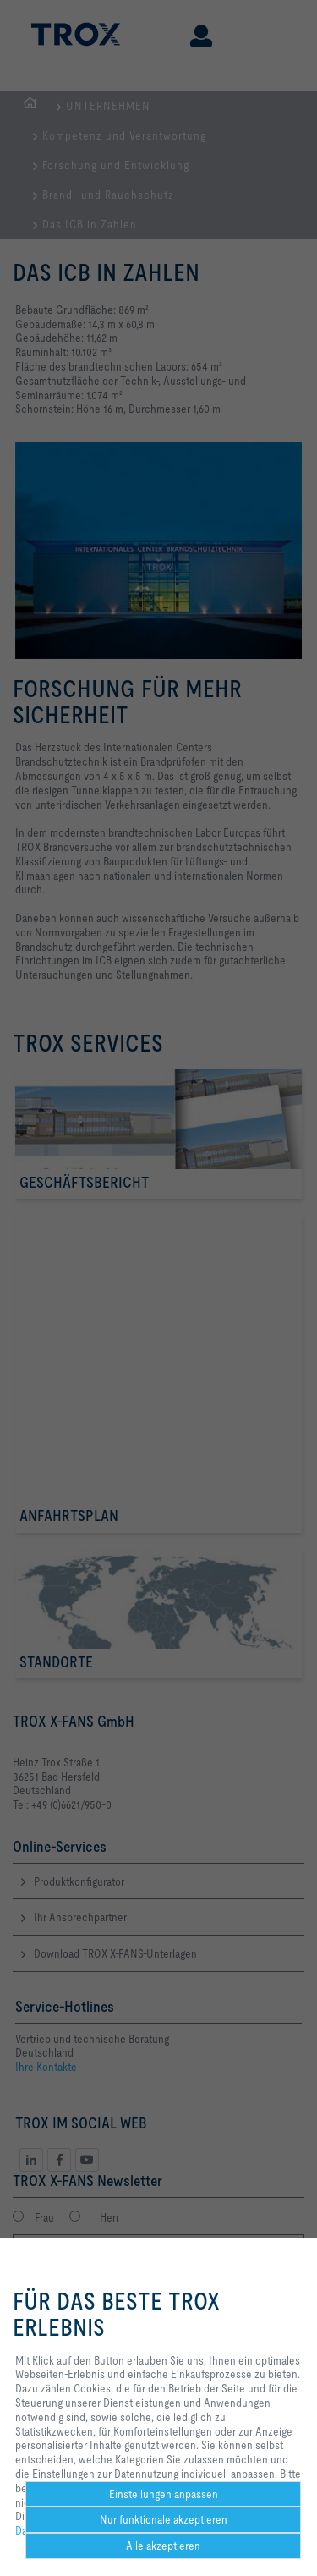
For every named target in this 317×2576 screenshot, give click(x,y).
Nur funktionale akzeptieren (163, 2519)
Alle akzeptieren (163, 2545)
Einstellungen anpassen (163, 2494)
